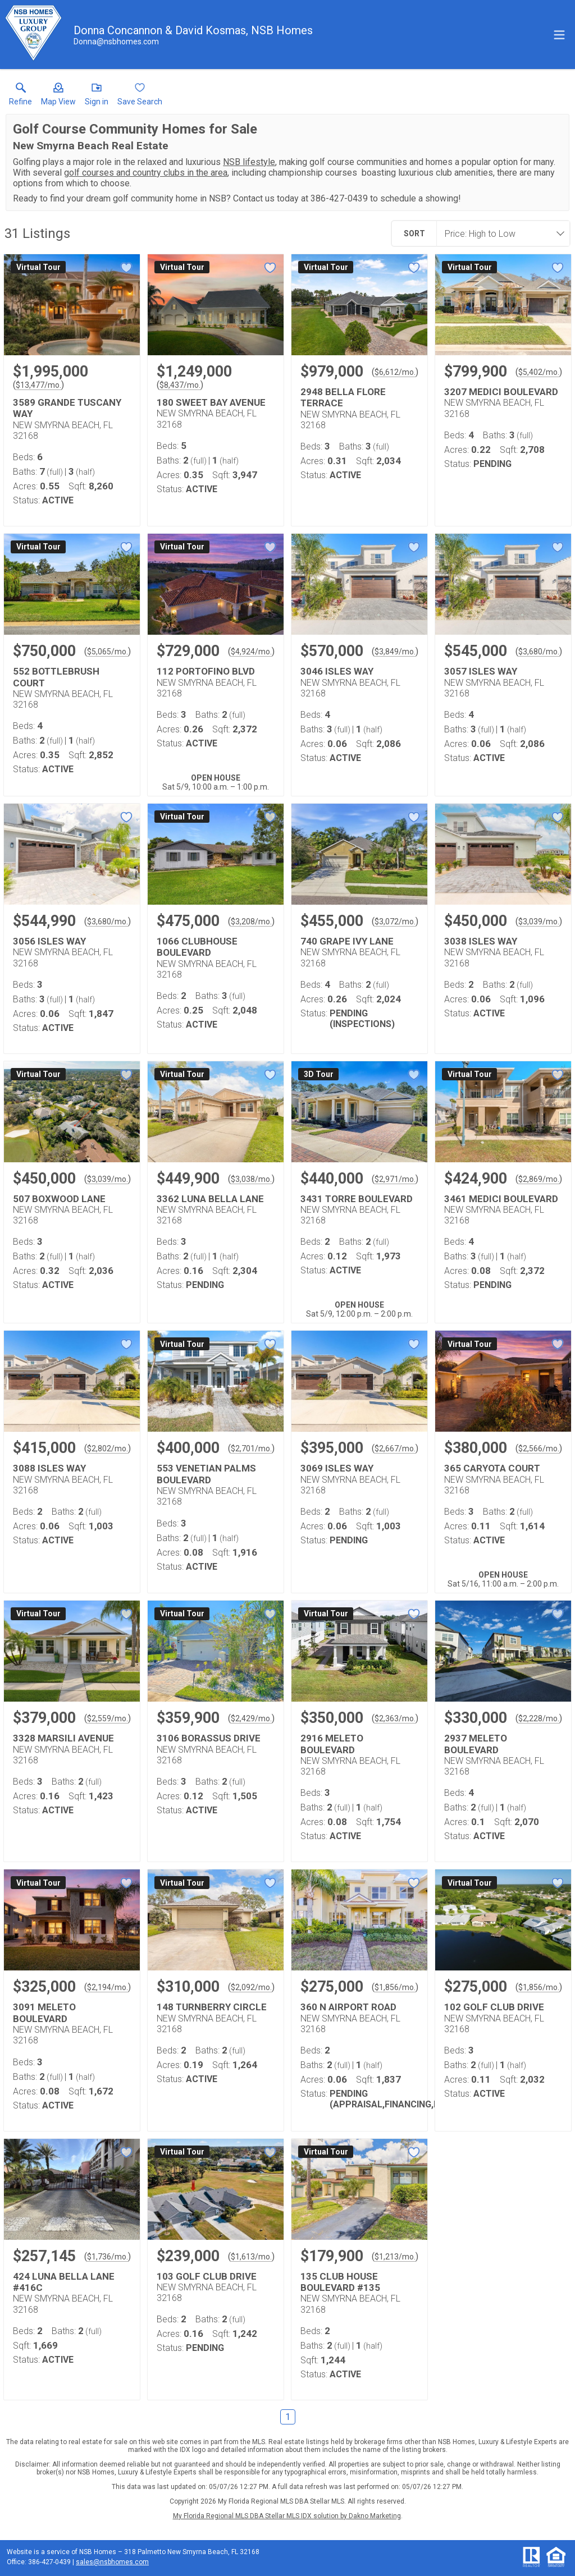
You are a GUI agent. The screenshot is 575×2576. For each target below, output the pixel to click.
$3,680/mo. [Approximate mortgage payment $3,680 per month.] (538, 651)
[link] (20, 96)
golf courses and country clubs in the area (145, 172)
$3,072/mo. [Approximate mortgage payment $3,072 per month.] (395, 921)
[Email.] (116, 41)
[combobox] (500, 233)
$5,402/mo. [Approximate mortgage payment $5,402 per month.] (538, 372)
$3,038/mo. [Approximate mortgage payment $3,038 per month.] (251, 1179)
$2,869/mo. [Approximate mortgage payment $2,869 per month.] (538, 1179)
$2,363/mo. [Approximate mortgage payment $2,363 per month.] (395, 1718)
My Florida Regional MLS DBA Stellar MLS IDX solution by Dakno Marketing (287, 2516)
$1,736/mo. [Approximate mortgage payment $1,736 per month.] (107, 2256)
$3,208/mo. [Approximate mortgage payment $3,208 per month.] (251, 921)
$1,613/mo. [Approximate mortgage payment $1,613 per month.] (251, 2256)
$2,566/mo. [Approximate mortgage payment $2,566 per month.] (538, 1448)
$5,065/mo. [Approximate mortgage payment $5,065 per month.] (107, 651)
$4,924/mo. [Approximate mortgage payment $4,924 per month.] (251, 651)
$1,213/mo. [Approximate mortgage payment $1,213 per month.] (395, 2256)
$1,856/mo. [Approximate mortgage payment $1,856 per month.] (395, 1987)
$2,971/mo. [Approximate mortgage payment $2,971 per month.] (395, 1179)
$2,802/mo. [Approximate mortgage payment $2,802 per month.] (107, 1448)
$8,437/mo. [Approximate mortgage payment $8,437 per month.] (179, 385)
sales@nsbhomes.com (112, 2562)
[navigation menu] (559, 35)
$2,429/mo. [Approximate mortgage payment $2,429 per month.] (251, 1718)
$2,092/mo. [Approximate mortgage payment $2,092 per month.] (251, 1987)
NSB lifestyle (249, 162)
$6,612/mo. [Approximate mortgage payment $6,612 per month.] (395, 372)
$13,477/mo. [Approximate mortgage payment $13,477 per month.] (38, 385)
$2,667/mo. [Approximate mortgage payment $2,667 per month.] (395, 1448)
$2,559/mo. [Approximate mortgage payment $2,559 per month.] (107, 1718)
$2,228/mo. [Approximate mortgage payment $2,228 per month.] (538, 1718)
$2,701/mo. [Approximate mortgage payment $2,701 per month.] (251, 1448)
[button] (58, 96)
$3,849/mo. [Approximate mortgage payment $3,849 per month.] (395, 651)
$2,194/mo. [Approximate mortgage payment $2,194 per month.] (107, 1987)
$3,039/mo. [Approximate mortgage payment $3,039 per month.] (538, 921)
